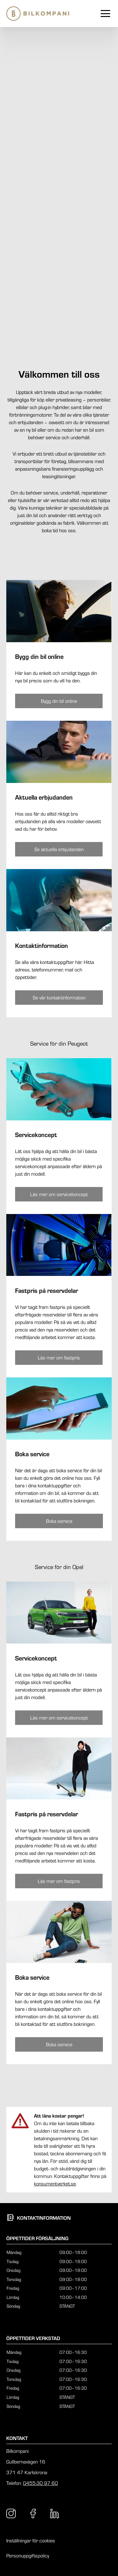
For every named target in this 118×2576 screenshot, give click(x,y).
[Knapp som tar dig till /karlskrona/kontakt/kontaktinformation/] (59, 997)
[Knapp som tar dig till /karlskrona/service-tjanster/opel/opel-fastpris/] (59, 1881)
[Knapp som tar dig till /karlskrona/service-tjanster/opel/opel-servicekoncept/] (59, 1717)
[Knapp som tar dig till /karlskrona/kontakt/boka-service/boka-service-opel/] (59, 2044)
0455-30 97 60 (40, 2483)
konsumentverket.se (55, 2183)
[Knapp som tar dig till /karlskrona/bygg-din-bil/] (59, 701)
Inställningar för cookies (30, 2540)
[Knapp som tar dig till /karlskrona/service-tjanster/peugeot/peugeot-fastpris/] (59, 1357)
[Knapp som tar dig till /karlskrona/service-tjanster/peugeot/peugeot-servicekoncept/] (59, 1194)
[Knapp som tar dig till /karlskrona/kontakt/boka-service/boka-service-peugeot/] (59, 1521)
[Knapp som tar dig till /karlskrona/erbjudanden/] (59, 849)
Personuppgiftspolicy (27, 2555)
